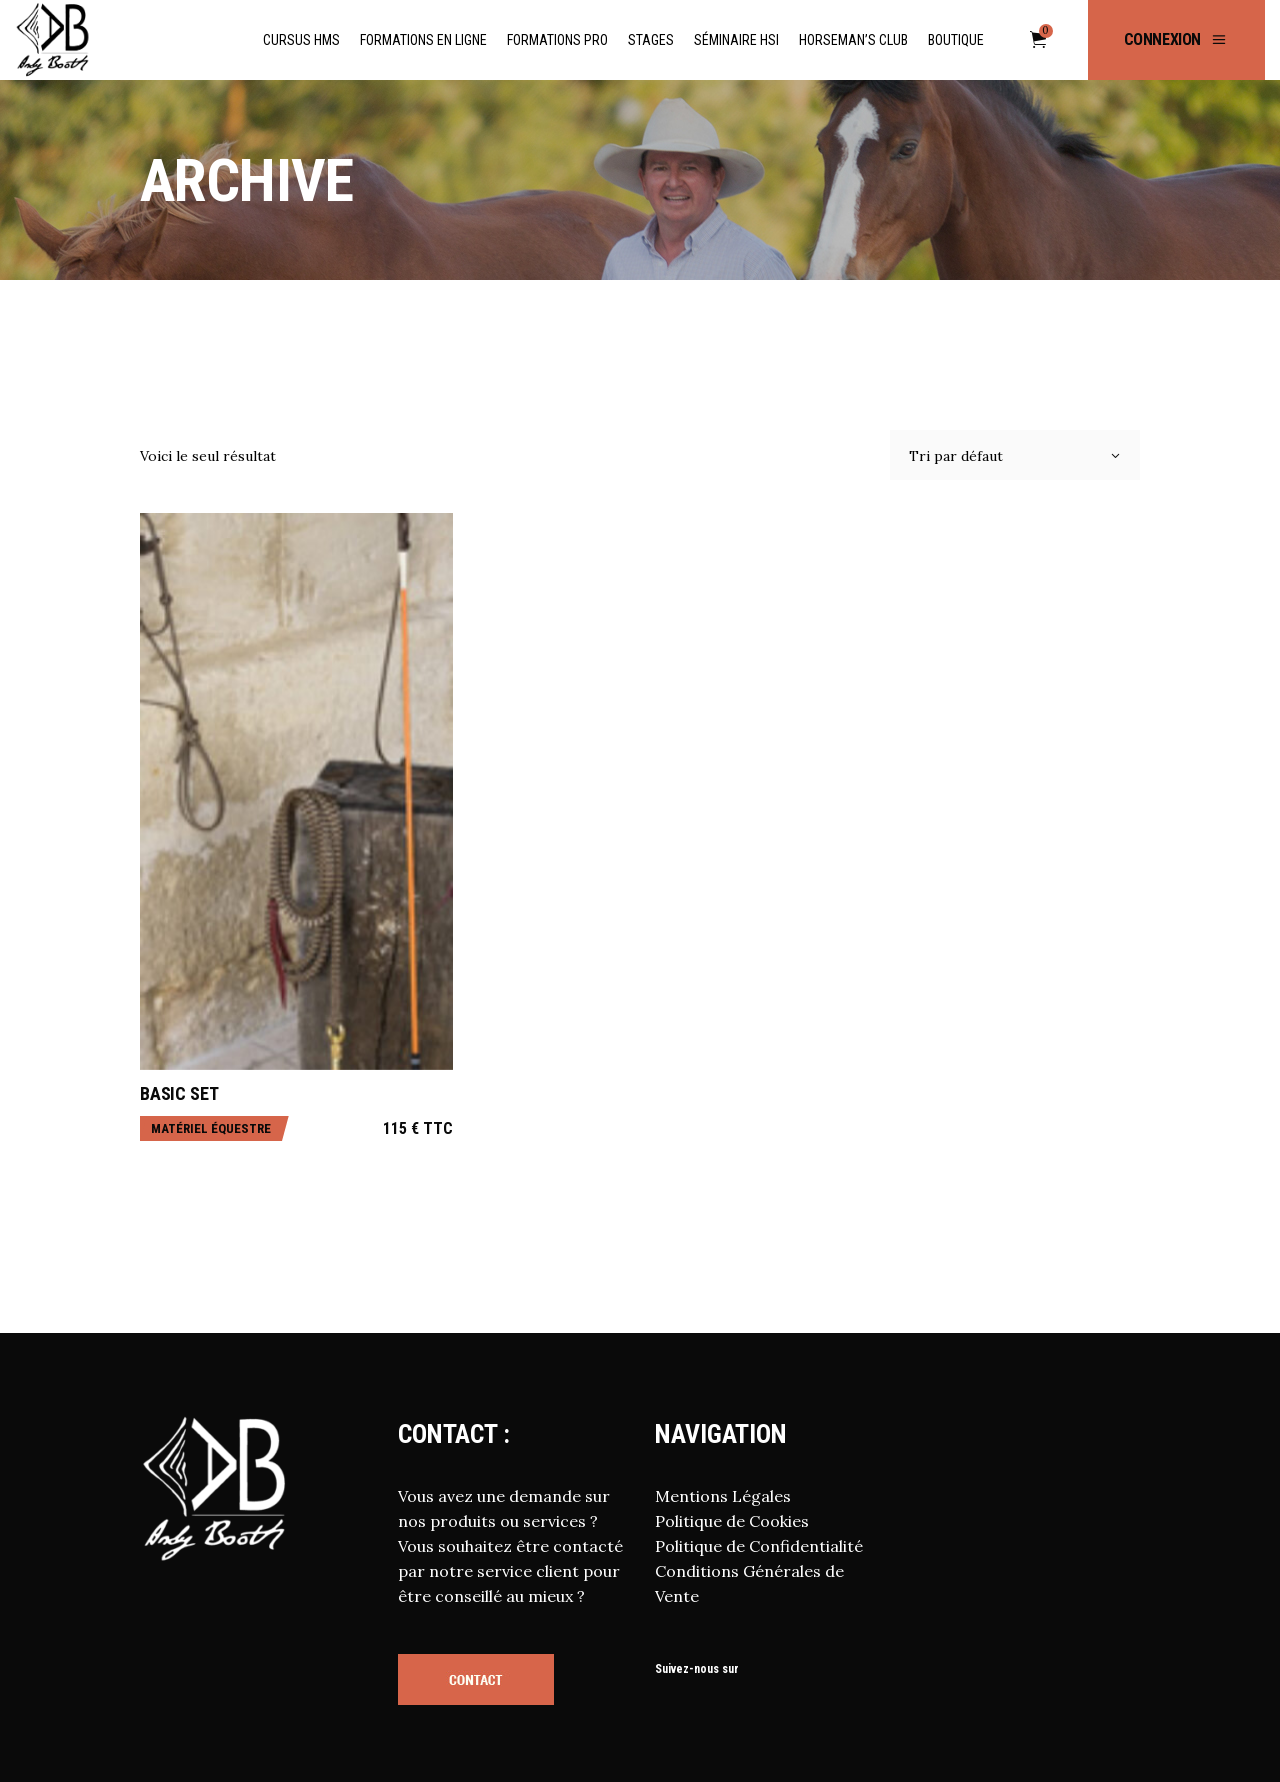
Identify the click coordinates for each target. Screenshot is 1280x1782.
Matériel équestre (211, 1128)
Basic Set (179, 1093)
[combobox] (1015, 455)
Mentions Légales (723, 1496)
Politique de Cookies (732, 1521)
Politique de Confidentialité (759, 1546)
